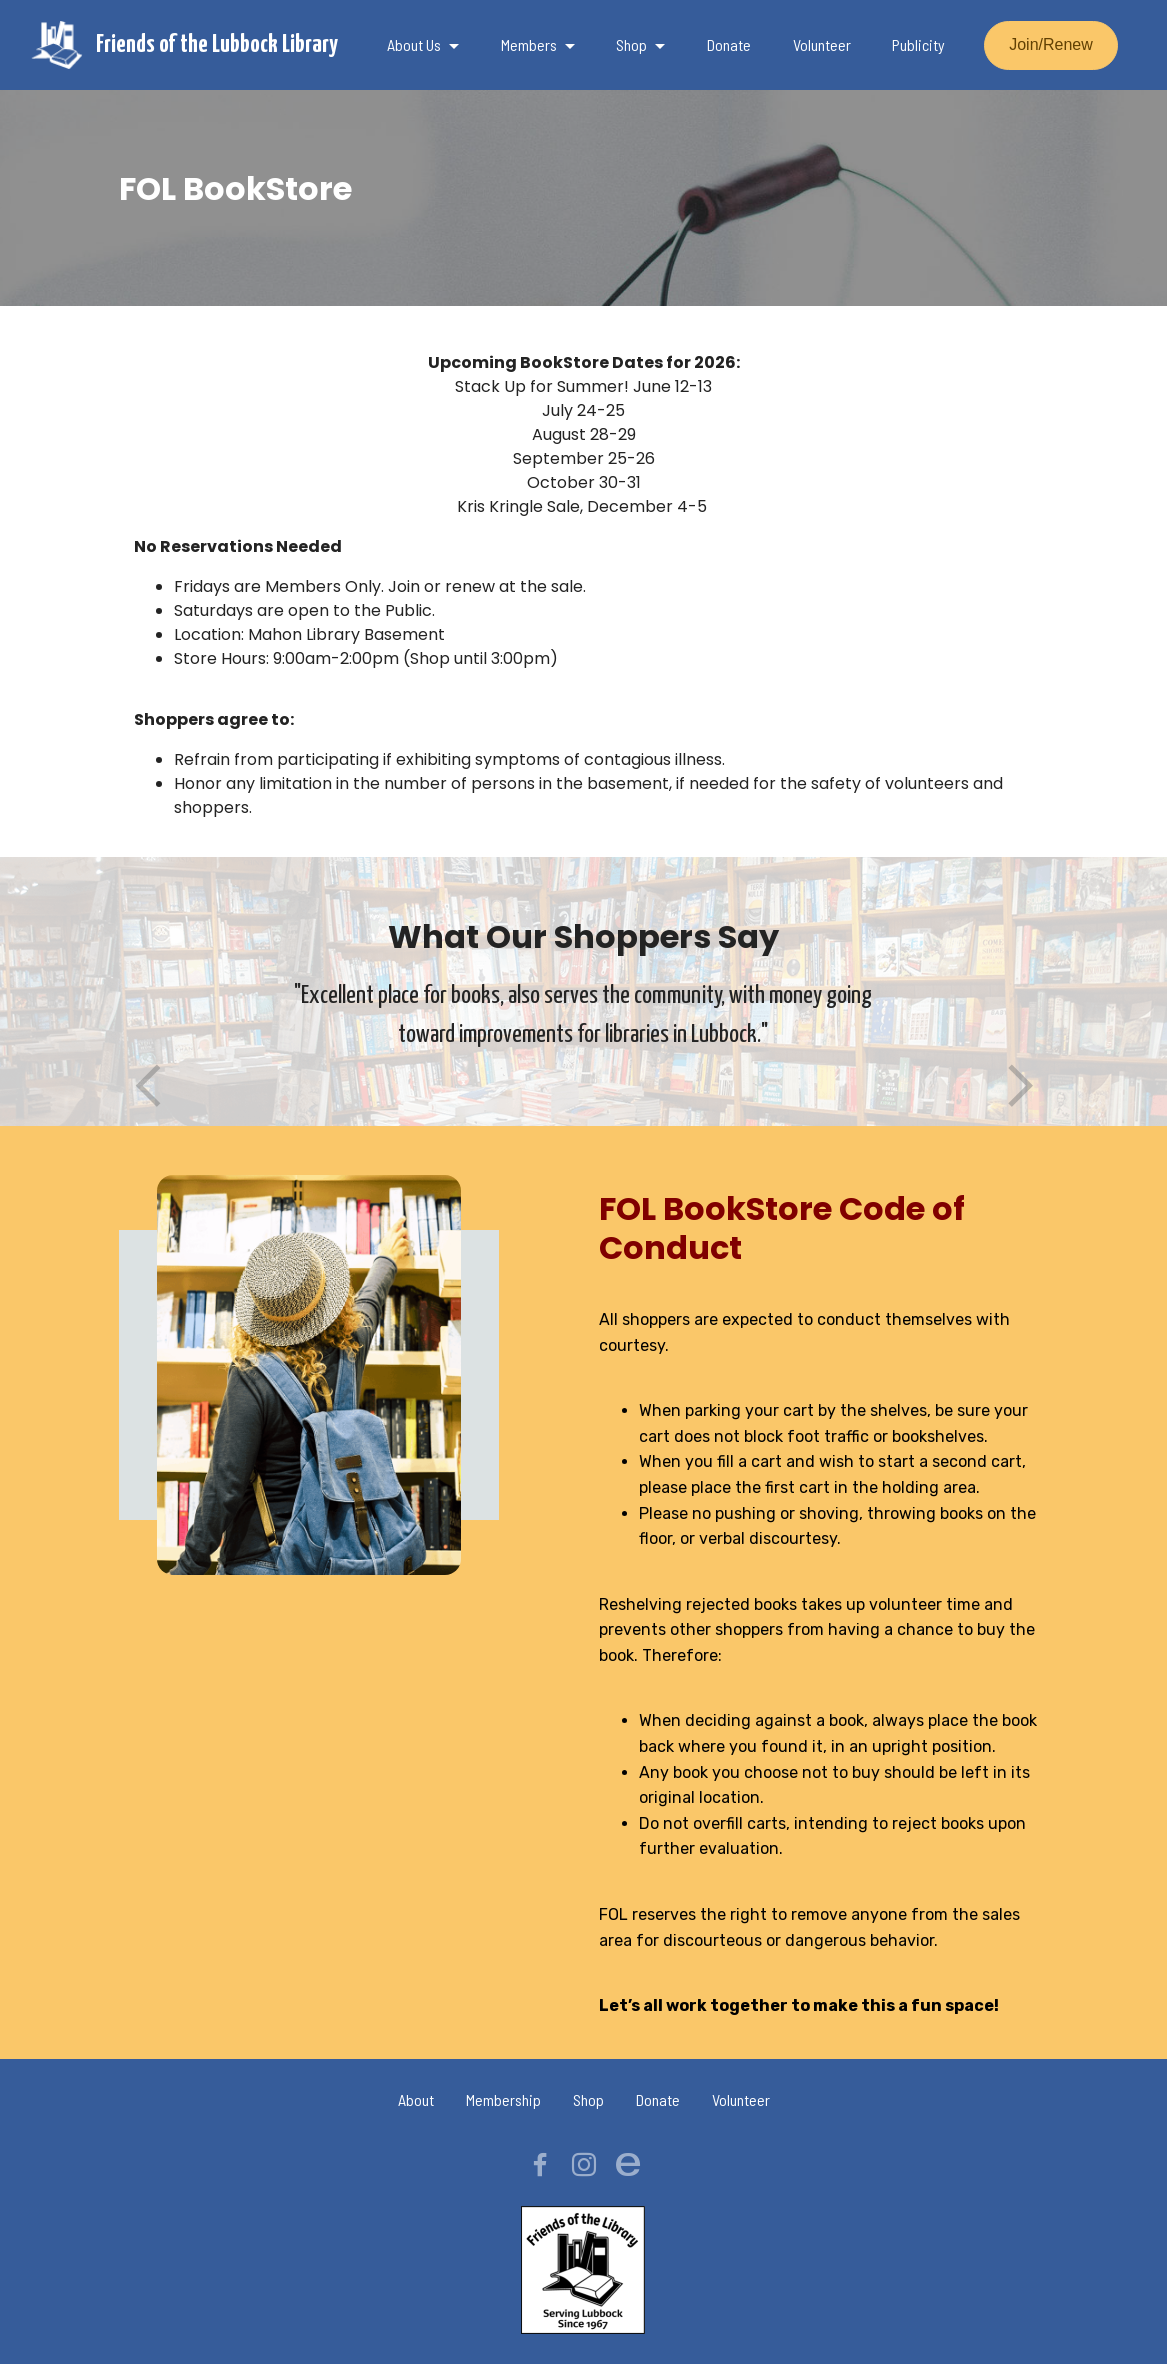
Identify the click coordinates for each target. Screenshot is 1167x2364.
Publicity (918, 44)
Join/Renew (1051, 44)
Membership (503, 2099)
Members (529, 44)
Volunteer (822, 44)
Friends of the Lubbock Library (217, 45)
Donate (729, 44)
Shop (631, 44)
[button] (149, 1087)
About (416, 2099)
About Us (414, 44)
